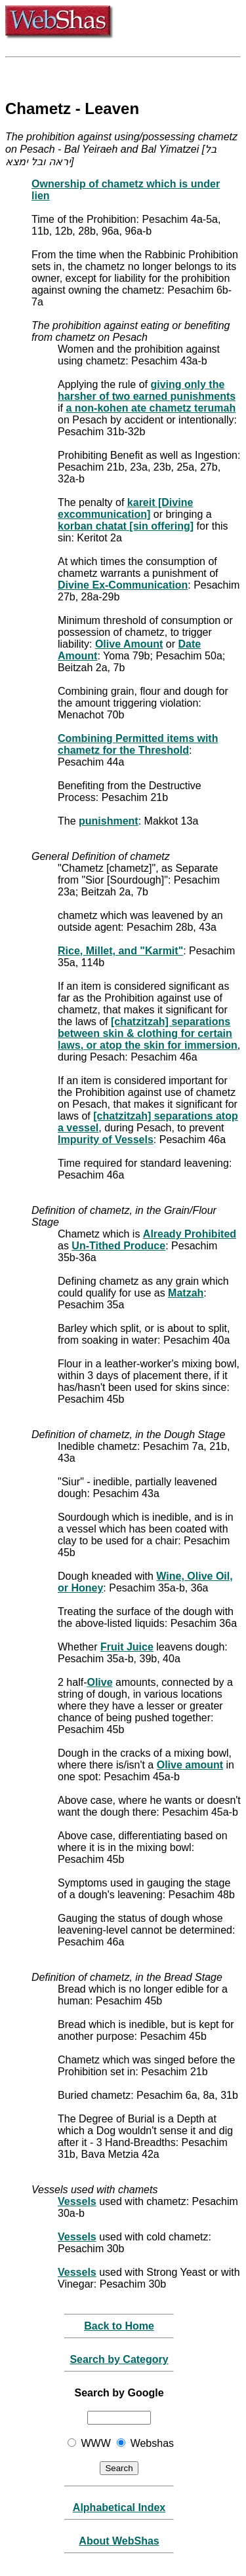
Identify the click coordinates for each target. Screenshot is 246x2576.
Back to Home (119, 2326)
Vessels (77, 2201)
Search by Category (119, 2359)
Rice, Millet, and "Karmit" (120, 950)
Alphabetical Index (119, 2507)
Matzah (185, 1292)
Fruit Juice (127, 1646)
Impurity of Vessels (106, 1139)
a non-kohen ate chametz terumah (151, 408)
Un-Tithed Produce (118, 1245)
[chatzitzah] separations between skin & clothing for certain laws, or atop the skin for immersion (147, 1033)
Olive (99, 1682)
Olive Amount (129, 644)
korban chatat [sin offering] (126, 526)
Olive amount (190, 1764)
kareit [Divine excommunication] (125, 508)
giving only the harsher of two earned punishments (147, 390)
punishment (108, 821)
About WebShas (119, 2541)
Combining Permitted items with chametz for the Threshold (138, 744)
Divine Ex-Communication (123, 585)
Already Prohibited (189, 1233)
